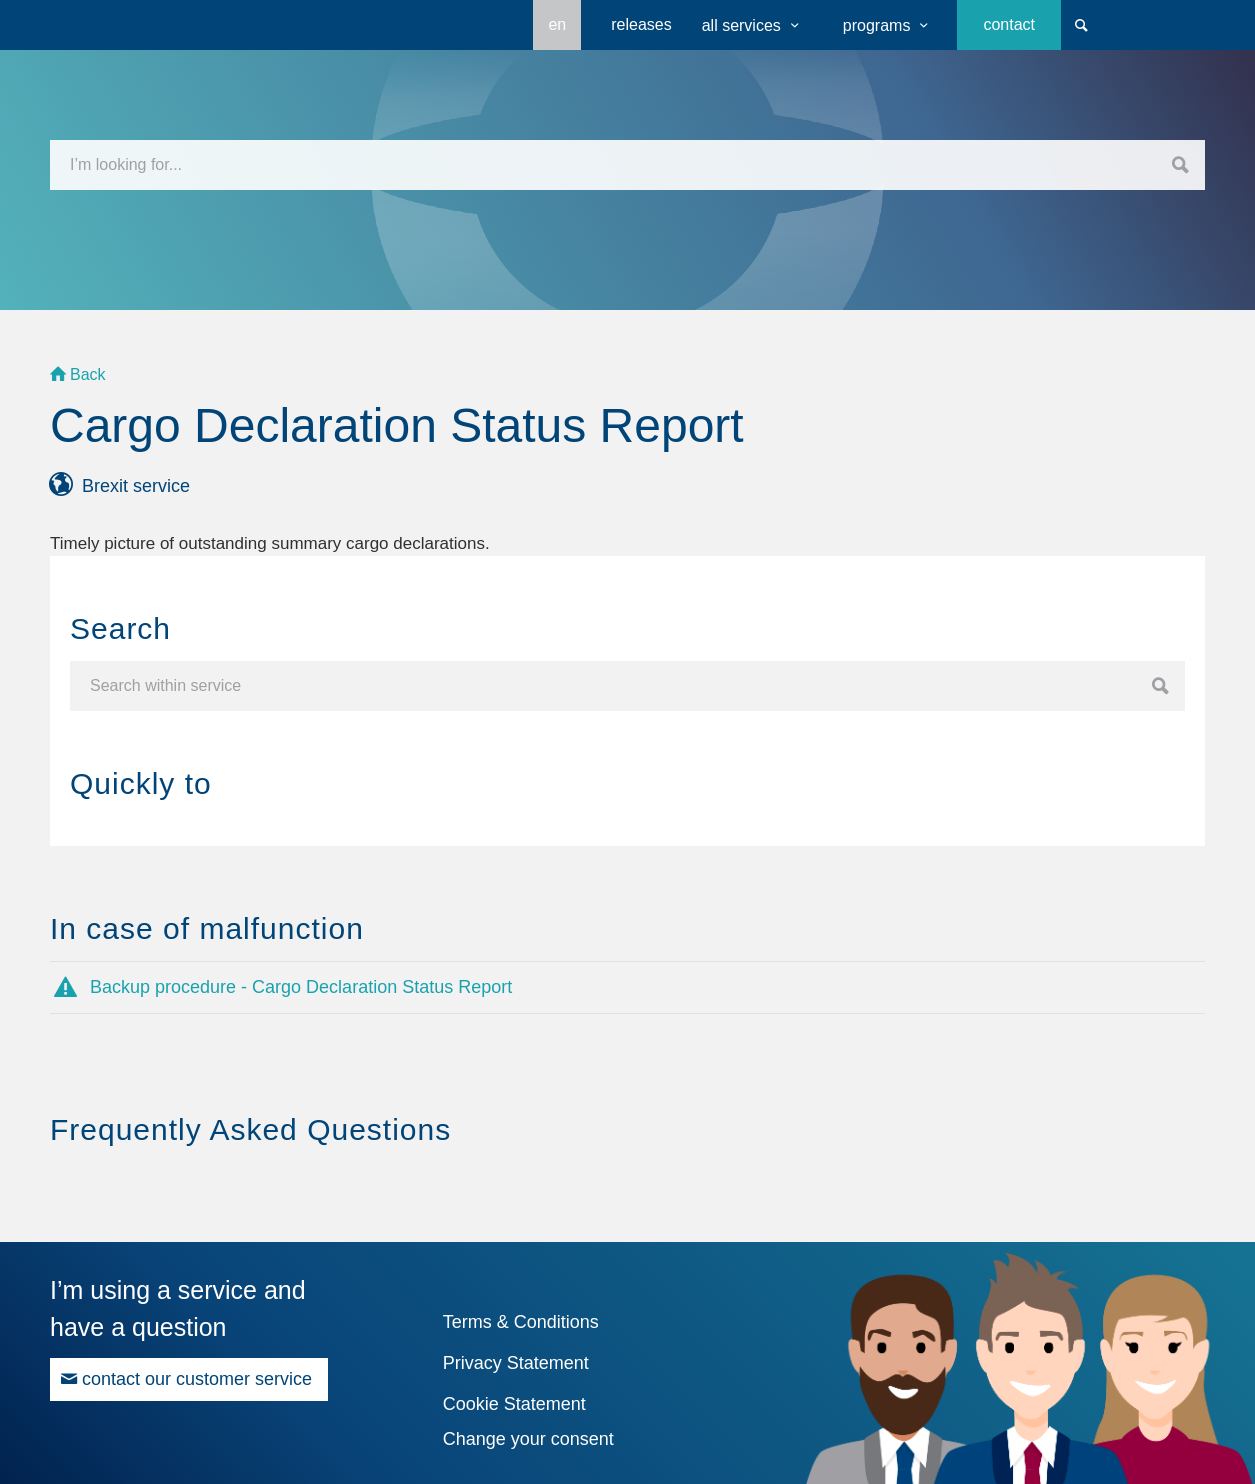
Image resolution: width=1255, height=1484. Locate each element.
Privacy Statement (516, 1363)
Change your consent (528, 1439)
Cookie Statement (514, 1404)
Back (88, 374)
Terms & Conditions (521, 1322)
